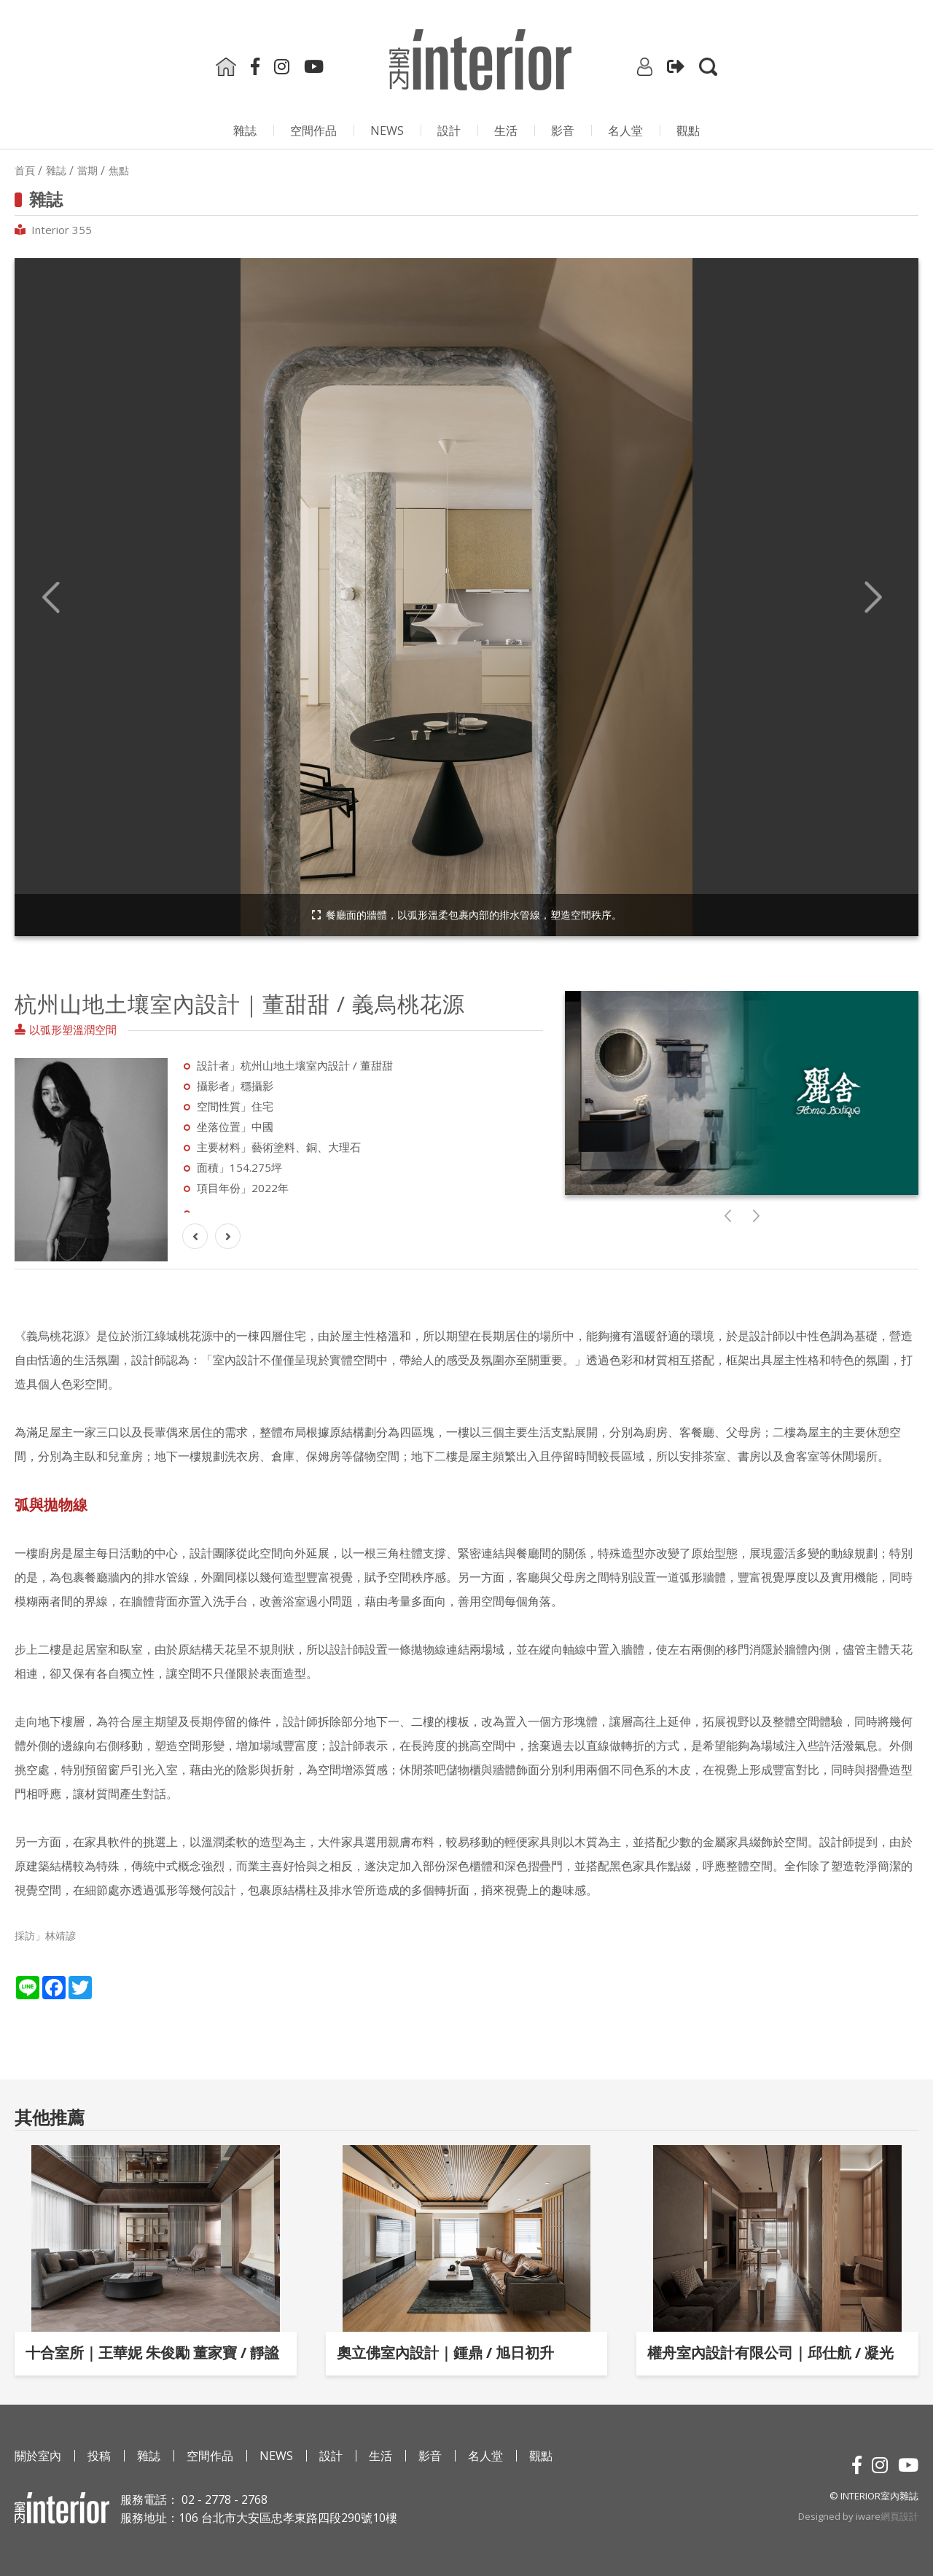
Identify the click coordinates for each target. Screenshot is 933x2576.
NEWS (387, 130)
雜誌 (245, 130)
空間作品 (313, 130)
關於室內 (38, 2456)
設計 (449, 130)
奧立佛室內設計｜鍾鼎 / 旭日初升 (445, 2352)
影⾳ (562, 130)
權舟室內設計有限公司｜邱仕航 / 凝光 (770, 2352)
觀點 (688, 130)
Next (873, 597)
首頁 (25, 170)
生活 (506, 130)
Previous (51, 597)
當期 (87, 170)
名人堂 (625, 130)
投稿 (99, 2456)
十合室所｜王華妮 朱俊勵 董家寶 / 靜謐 (152, 2352)
